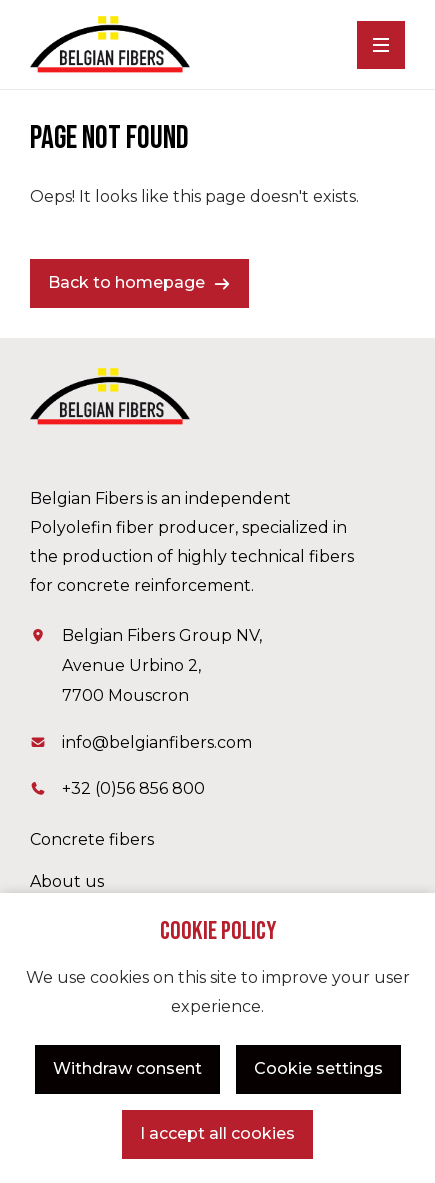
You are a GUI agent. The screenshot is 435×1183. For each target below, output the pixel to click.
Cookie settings (318, 1068)
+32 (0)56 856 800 (133, 788)
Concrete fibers (92, 839)
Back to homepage (126, 282)
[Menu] (381, 45)
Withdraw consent (127, 1068)
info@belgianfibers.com (157, 742)
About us (67, 881)
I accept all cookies (217, 1133)
